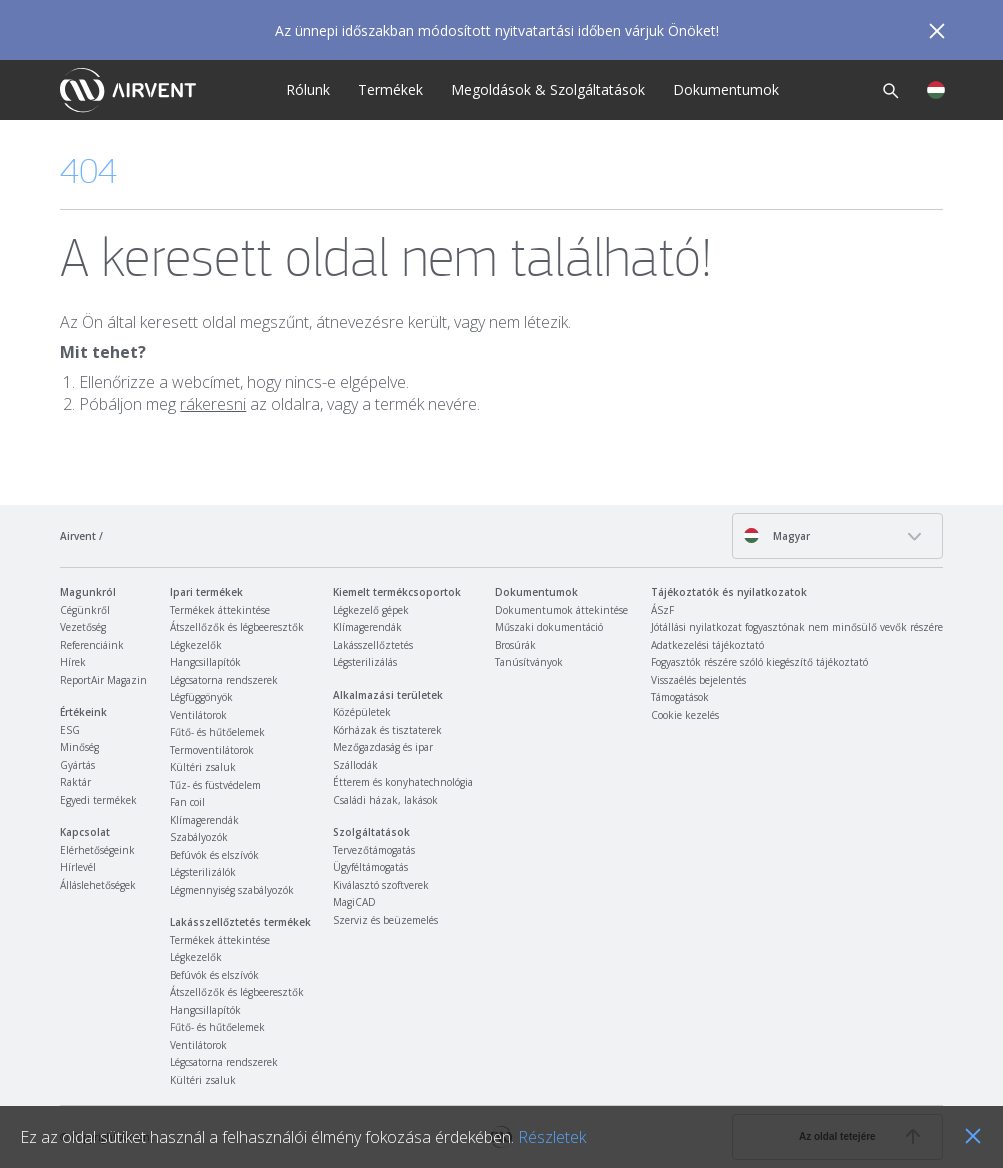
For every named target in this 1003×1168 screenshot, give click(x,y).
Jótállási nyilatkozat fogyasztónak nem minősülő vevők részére (797, 627)
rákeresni (213, 404)
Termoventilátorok (212, 750)
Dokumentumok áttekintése (561, 610)
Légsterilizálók (203, 872)
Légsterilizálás (365, 662)
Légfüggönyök (201, 697)
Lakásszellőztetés (373, 645)
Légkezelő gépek (371, 610)
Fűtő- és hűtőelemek (217, 732)
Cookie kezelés (685, 715)
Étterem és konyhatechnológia (403, 782)
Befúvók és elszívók (214, 855)
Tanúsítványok (529, 662)
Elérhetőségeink (97, 850)
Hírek (73, 662)
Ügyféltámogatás (370, 867)
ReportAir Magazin (103, 680)
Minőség (79, 747)
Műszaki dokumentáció (549, 627)
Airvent (78, 536)
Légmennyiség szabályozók (232, 890)
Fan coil (187, 802)
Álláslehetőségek (98, 885)
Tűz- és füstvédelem (215, 785)
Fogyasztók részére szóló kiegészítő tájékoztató (759, 662)
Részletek (552, 1137)
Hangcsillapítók (205, 662)
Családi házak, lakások (385, 800)
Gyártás (77, 765)
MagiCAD (354, 902)
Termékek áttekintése (220, 610)
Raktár (75, 782)
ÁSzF (662, 610)
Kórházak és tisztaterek (387, 730)
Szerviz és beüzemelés (385, 920)
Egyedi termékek (98, 800)
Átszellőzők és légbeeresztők (237, 627)
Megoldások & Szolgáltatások (548, 89)
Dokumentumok (726, 89)
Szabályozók (199, 837)
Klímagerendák (204, 820)
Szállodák (355, 765)
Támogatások (680, 697)
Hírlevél (78, 867)
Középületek (362, 712)
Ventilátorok (198, 715)
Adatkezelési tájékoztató (707, 645)
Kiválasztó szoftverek (381, 885)
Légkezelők (196, 645)
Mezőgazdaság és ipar (383, 747)
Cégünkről (85, 610)
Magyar (776, 535)
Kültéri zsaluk (203, 767)
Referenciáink (92, 645)
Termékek (390, 89)
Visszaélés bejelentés (698, 680)
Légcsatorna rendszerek (224, 680)
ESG (70, 730)
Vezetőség (83, 627)
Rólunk (308, 89)
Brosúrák (515, 645)
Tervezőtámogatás (374, 850)
